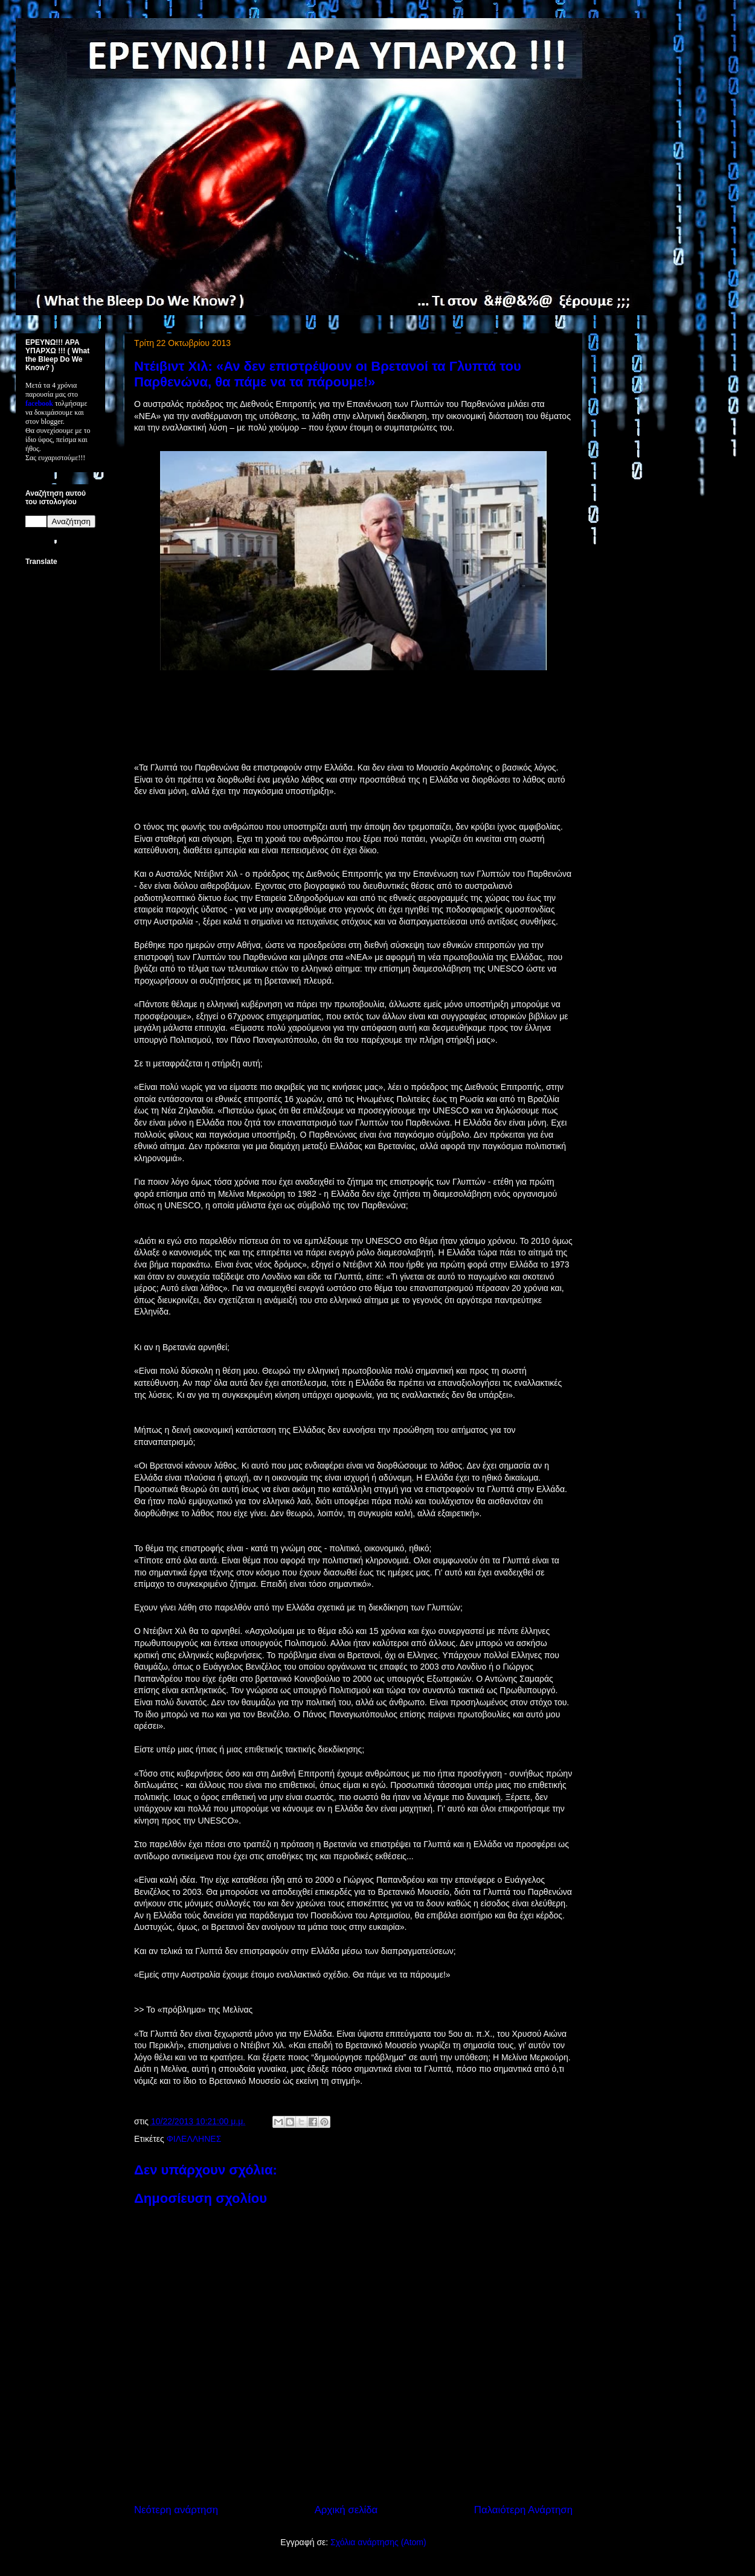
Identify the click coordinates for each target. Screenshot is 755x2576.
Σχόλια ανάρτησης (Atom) (378, 2542)
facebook (39, 403)
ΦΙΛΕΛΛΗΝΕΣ (194, 2139)
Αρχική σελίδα (346, 2510)
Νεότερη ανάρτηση (176, 2510)
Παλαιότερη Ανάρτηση (523, 2510)
